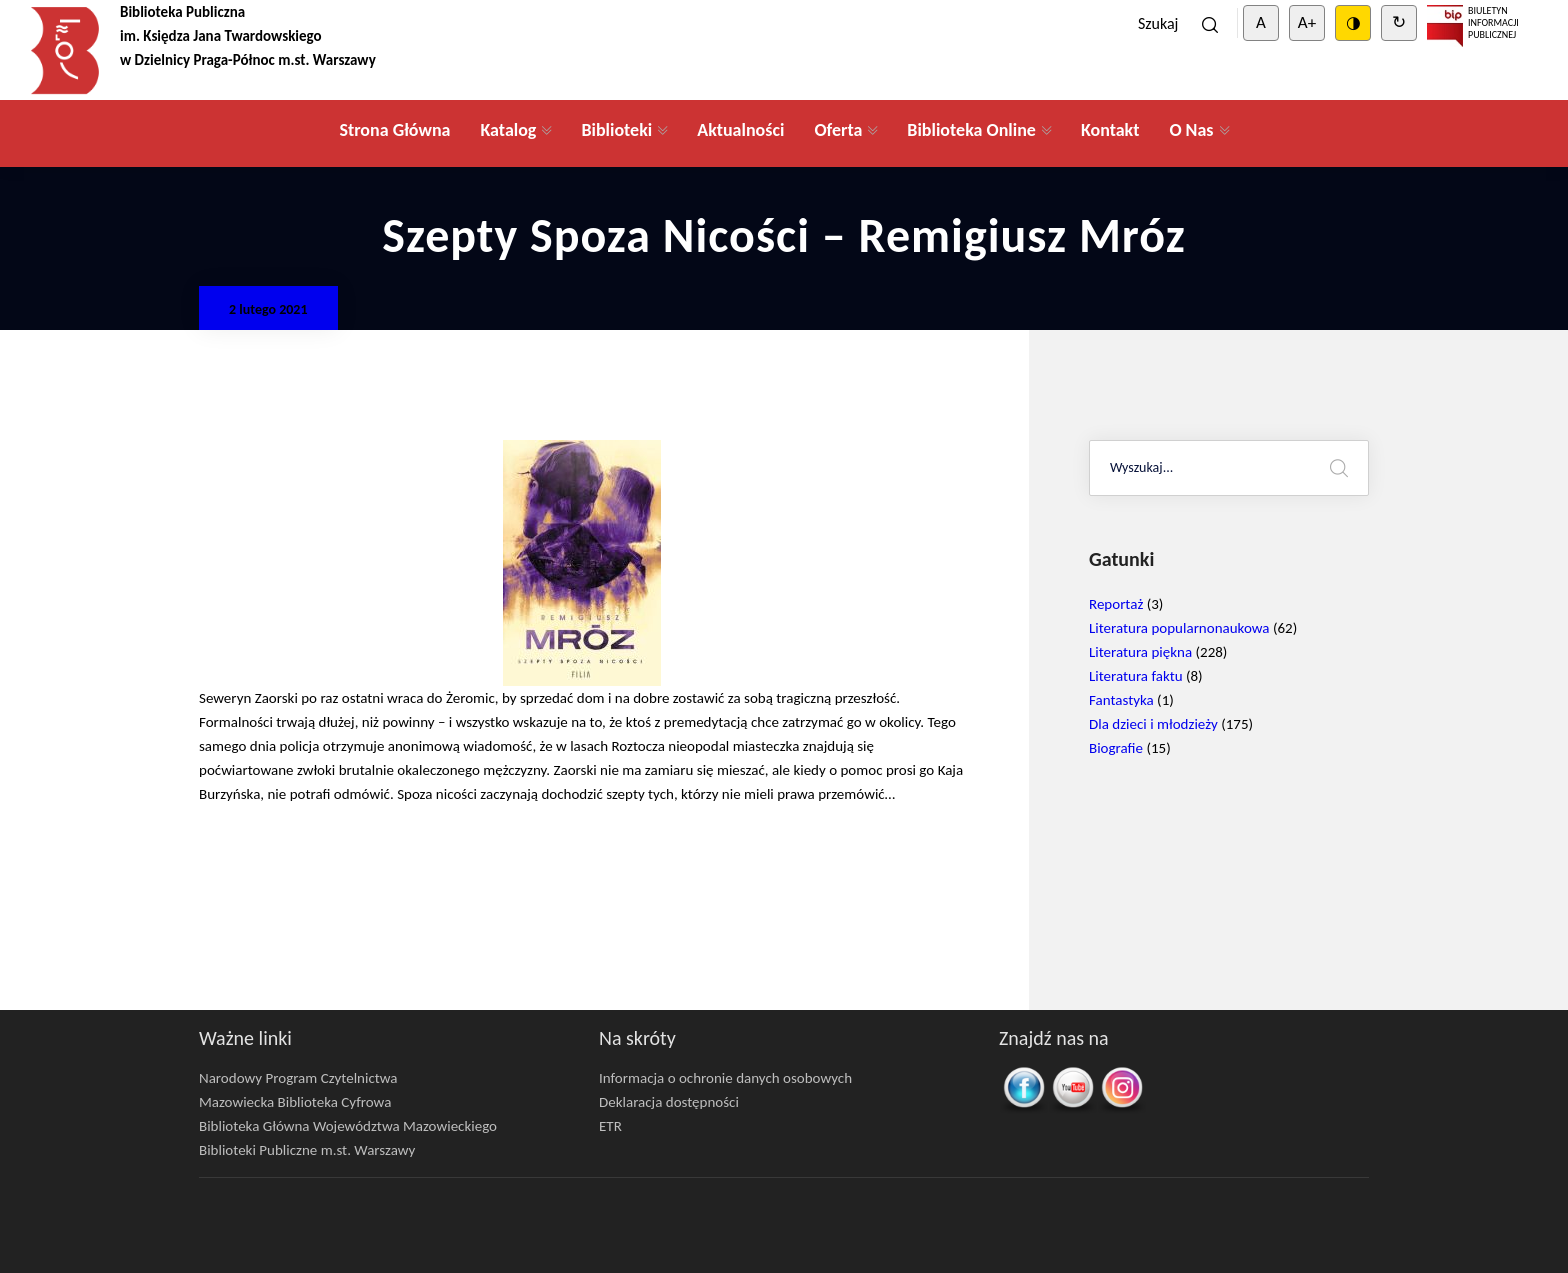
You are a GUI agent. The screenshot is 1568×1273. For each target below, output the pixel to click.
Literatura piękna (1140, 652)
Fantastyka (1121, 700)
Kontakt (1110, 130)
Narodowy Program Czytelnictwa (298, 1078)
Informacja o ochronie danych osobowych (725, 1078)
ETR (610, 1126)
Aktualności (740, 130)
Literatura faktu (1136, 676)
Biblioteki (616, 130)
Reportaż (1116, 604)
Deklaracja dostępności (669, 1102)
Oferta (838, 130)
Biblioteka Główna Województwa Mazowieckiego (348, 1126)
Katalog (508, 130)
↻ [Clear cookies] (1399, 22)
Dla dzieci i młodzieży (1153, 724)
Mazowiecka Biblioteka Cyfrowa (295, 1102)
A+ (1307, 22)
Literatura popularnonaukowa (1179, 628)
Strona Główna (394, 130)
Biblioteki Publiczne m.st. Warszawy (307, 1150)
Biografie (1116, 748)
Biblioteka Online (971, 130)
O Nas (1191, 130)
